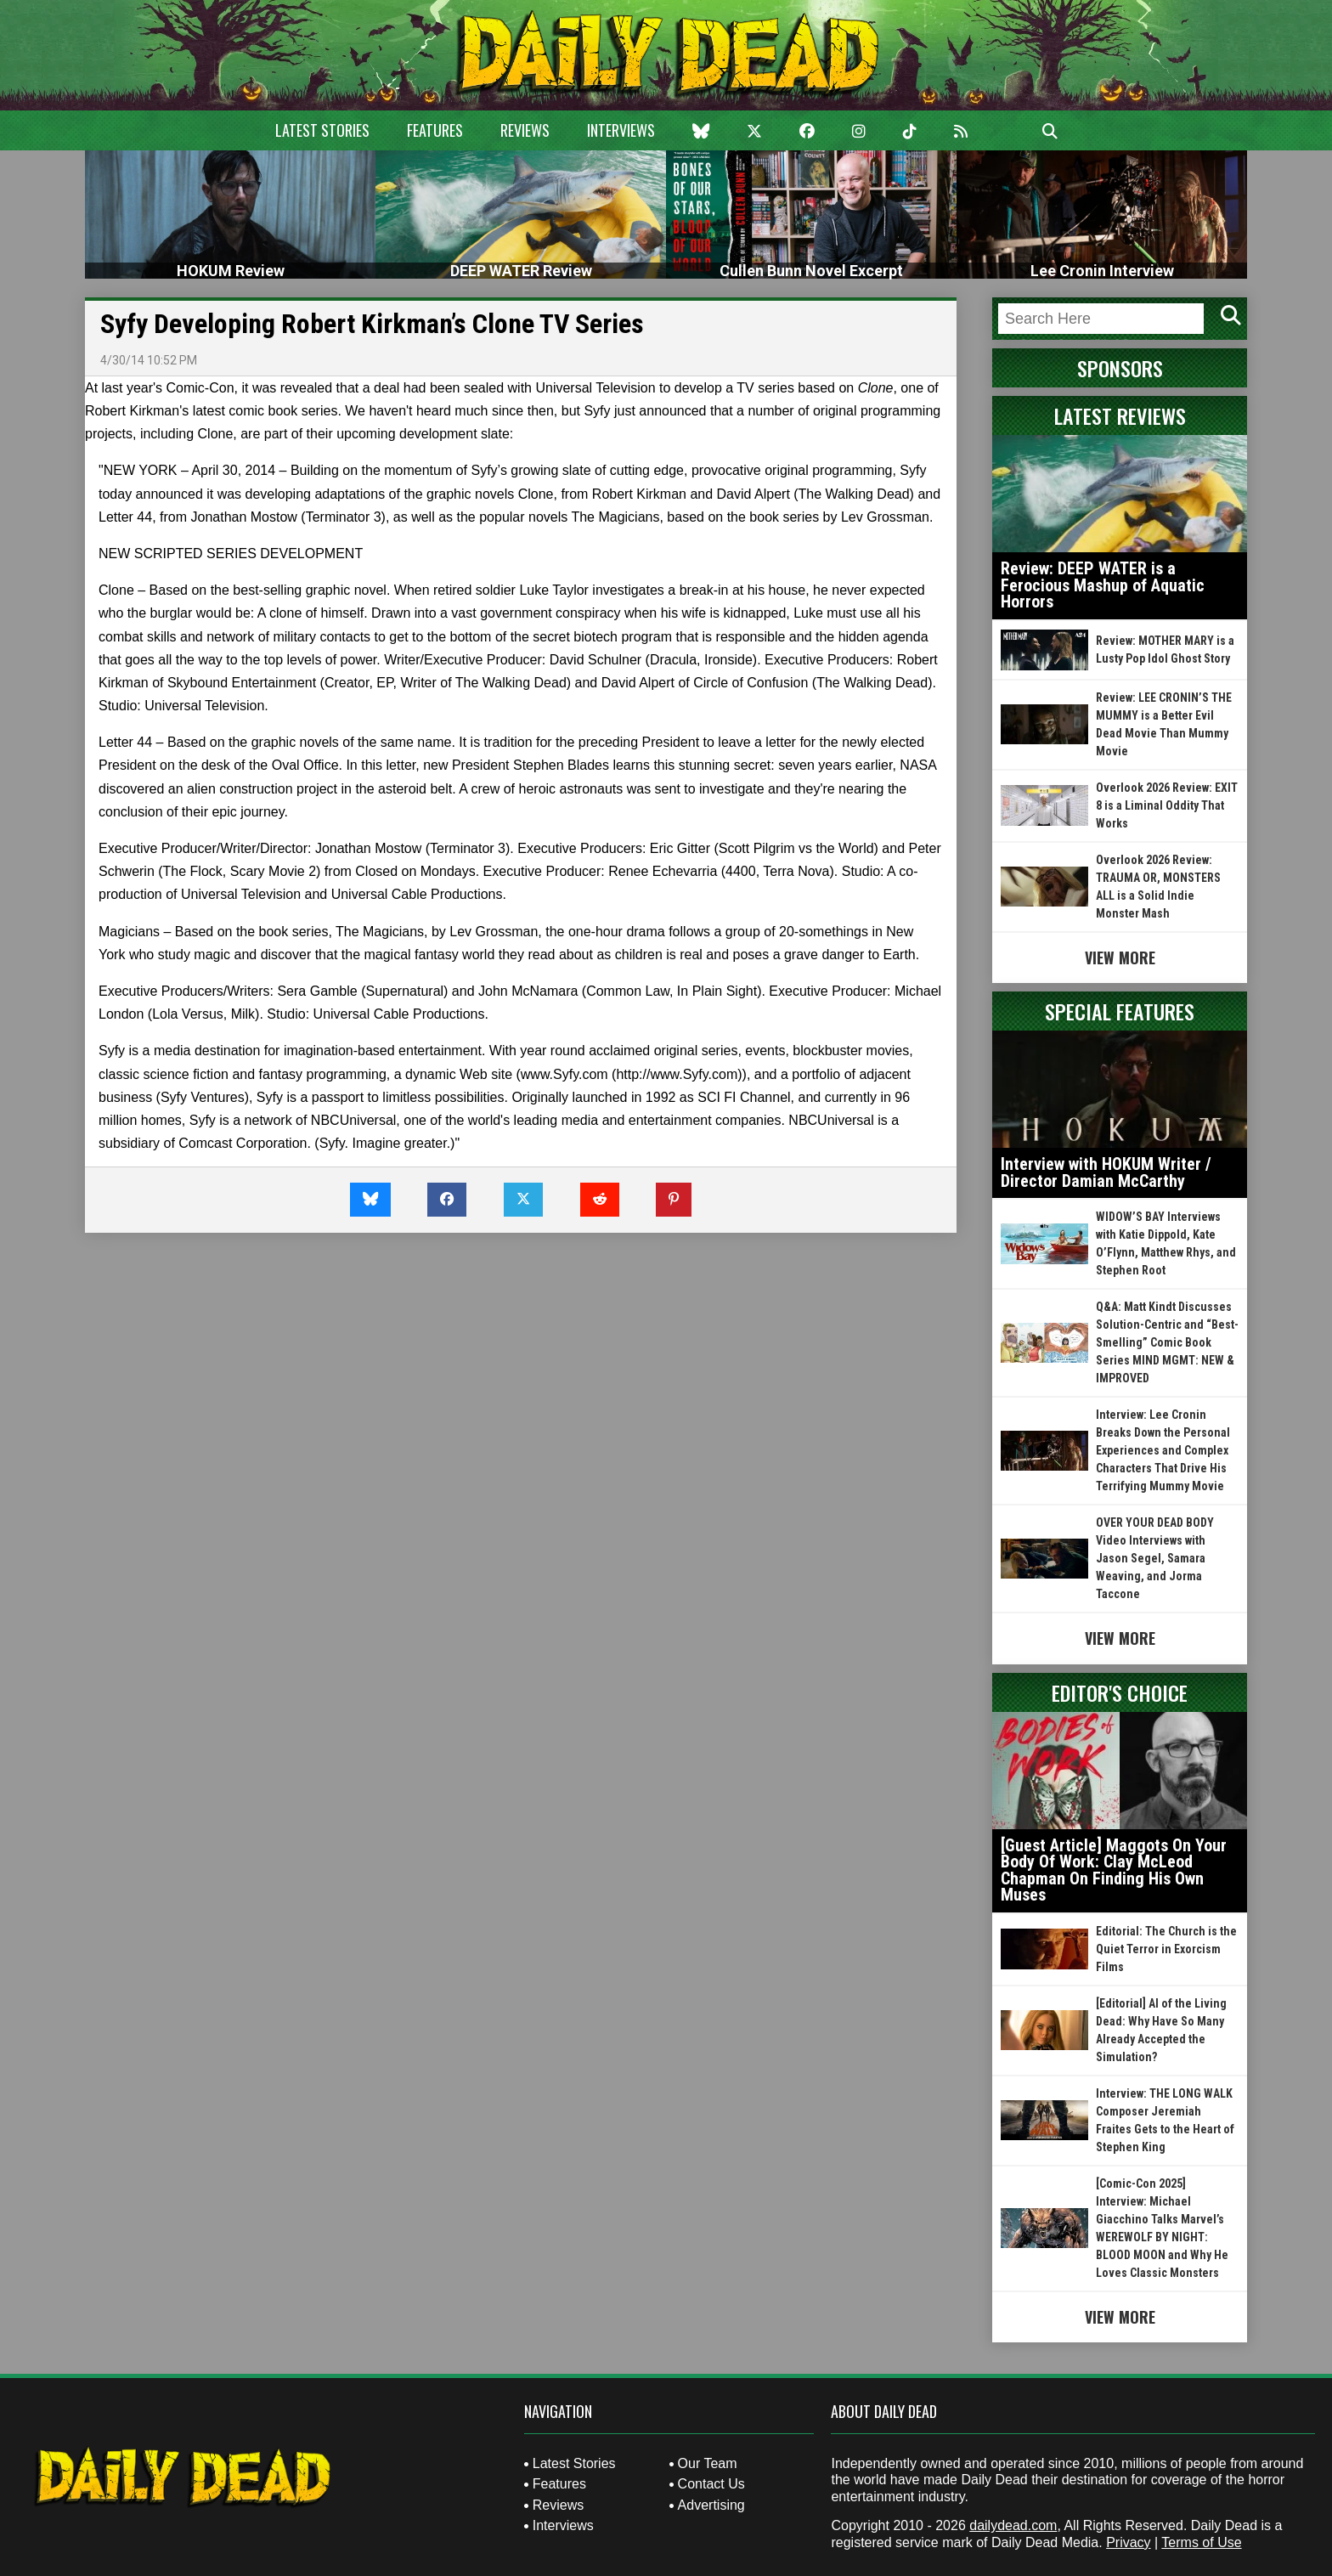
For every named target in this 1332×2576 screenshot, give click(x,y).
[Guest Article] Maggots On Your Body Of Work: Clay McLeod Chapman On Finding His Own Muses (1114, 1870)
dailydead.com (1013, 2525)
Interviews (621, 130)
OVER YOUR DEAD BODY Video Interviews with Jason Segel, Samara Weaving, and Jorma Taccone (1155, 1558)
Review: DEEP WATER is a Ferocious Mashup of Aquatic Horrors (1103, 585)
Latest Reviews (1120, 415)
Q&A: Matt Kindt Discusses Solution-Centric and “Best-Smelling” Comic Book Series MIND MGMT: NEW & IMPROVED (1167, 1342)
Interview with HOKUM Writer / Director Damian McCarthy (1106, 1172)
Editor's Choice (1120, 1692)
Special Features (1119, 1011)
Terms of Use (1201, 2542)
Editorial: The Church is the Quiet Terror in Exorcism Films (1166, 1949)
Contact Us (711, 2484)
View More (1120, 957)
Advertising (711, 2505)
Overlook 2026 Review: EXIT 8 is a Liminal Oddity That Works (1167, 805)
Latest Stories (322, 130)
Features (435, 130)
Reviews (525, 130)
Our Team (707, 2463)
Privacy (1128, 2542)
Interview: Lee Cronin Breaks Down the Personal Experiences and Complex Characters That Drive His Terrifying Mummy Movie (1163, 1450)
